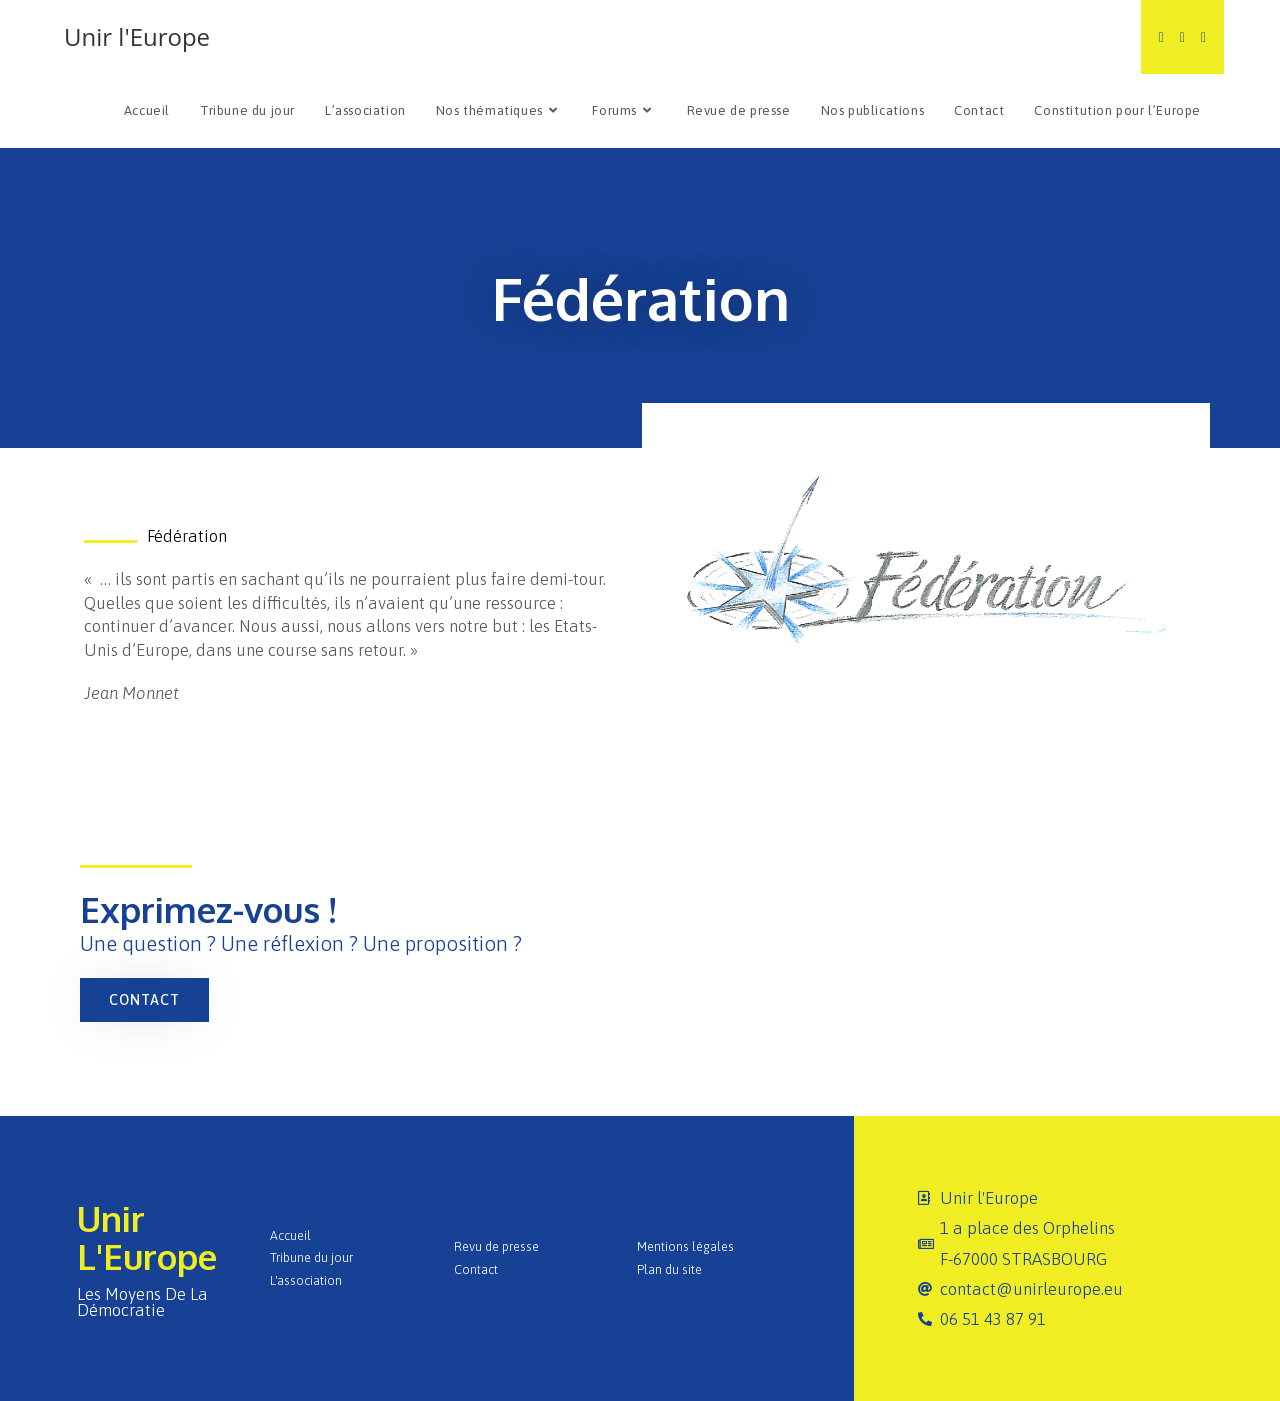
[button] (144, 1000)
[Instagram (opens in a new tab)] (1203, 37)
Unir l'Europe (137, 36)
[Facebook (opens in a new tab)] (1182, 37)
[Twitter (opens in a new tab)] (1161, 37)
